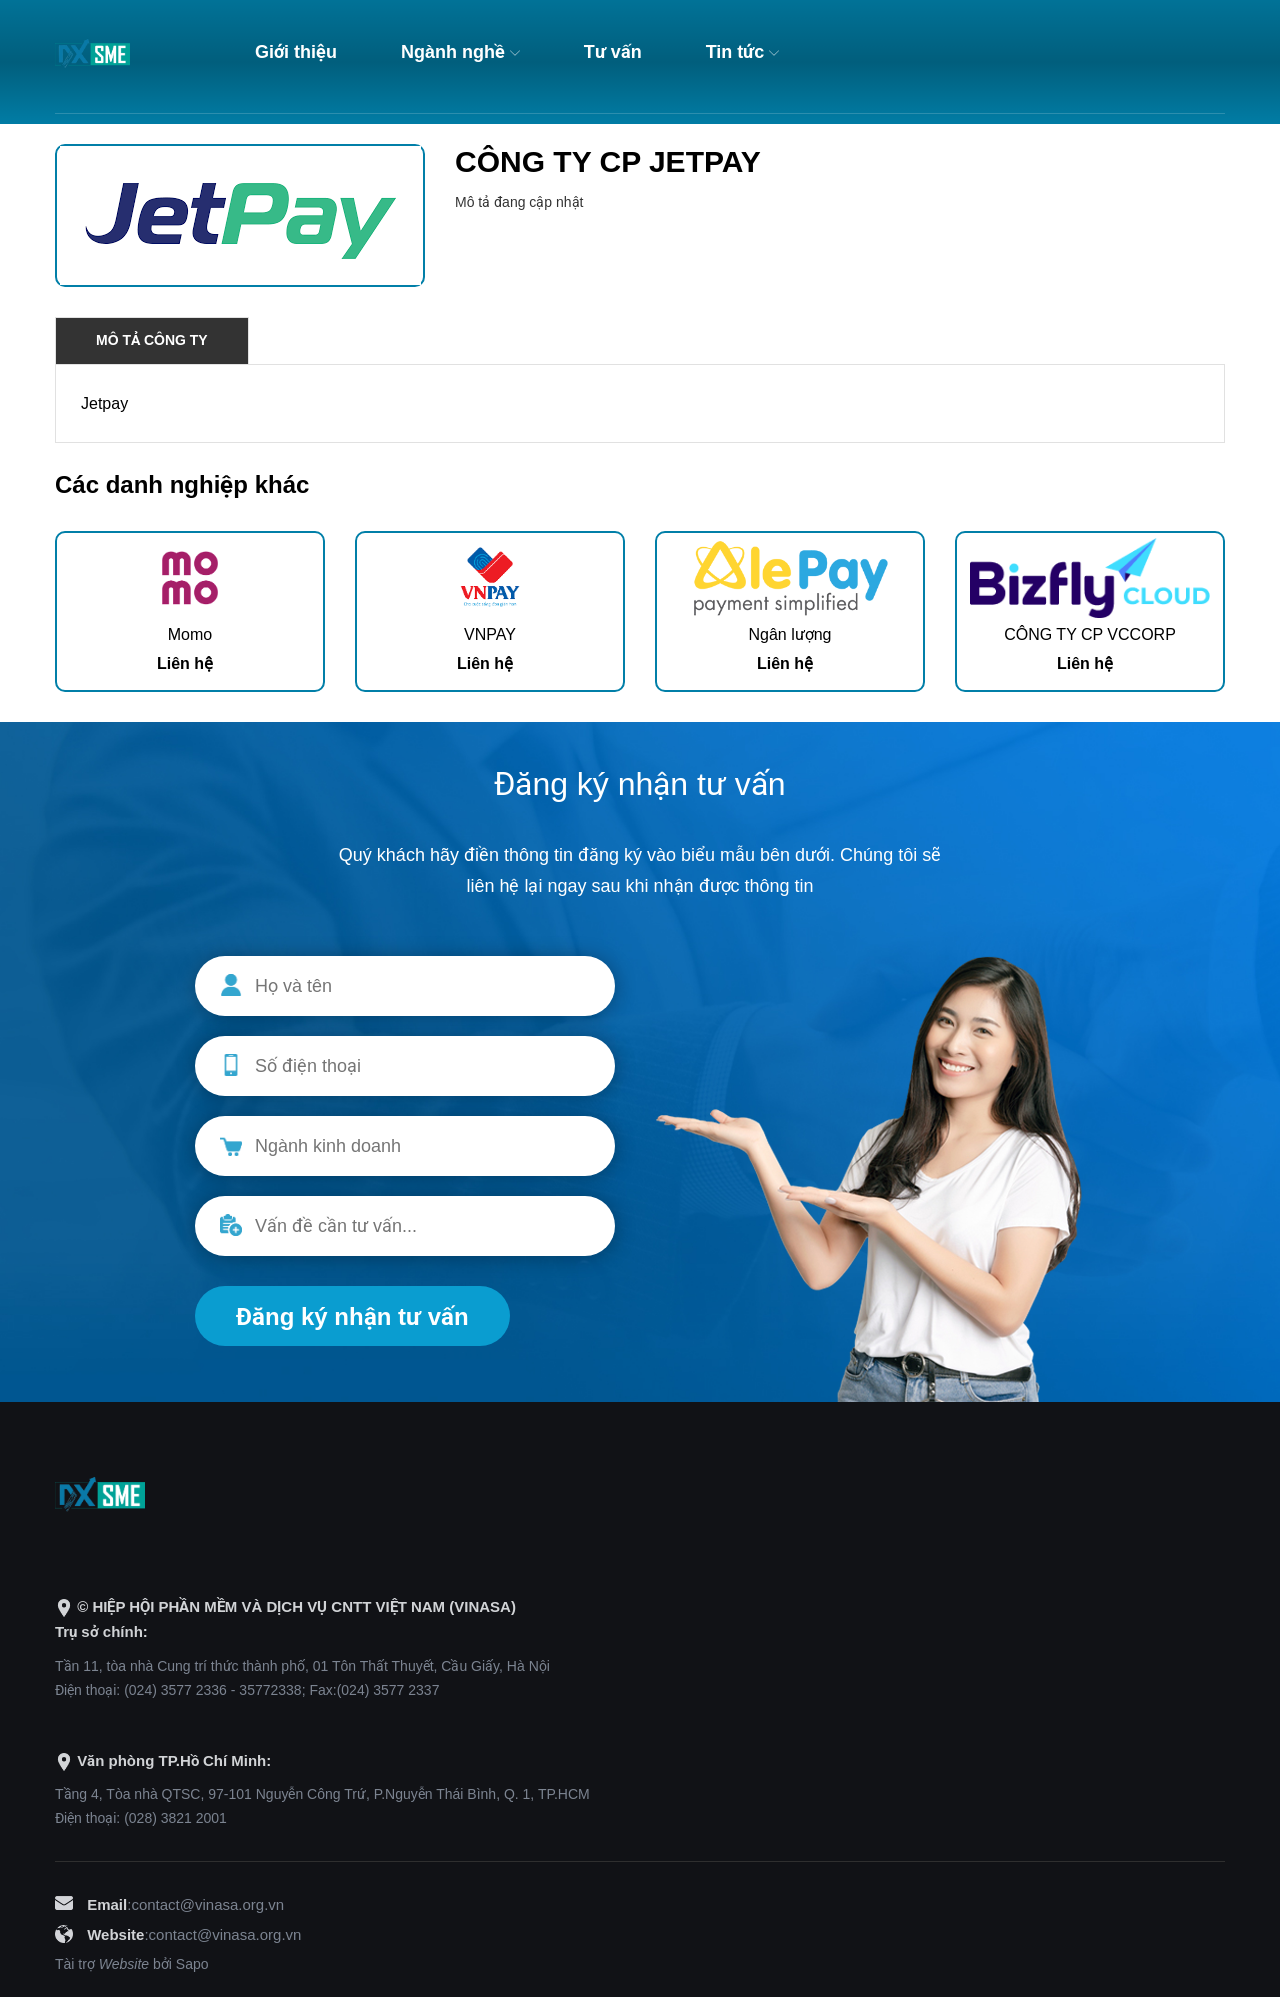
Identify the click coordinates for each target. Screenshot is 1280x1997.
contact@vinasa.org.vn (207, 1904)
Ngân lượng (789, 634)
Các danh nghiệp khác (182, 484)
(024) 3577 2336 (175, 1690)
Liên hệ (185, 663)
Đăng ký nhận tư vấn (352, 1316)
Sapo (192, 1964)
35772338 (270, 1690)
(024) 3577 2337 (388, 1690)
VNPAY (490, 634)
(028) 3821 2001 (175, 1818)
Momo (190, 634)
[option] (190, 611)
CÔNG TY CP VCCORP (1090, 634)
